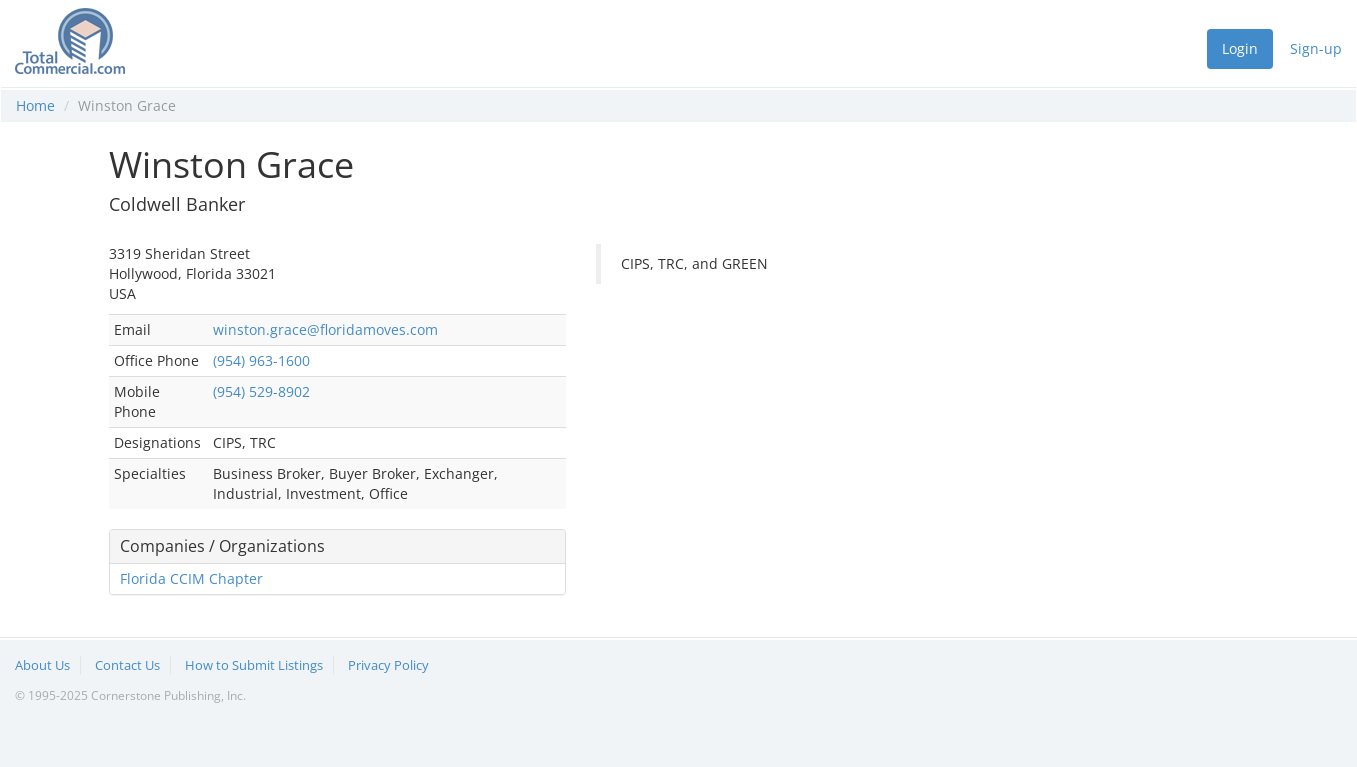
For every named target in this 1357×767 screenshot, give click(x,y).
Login (1240, 48)
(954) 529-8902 (261, 391)
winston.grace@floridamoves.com (325, 329)
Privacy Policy (388, 665)
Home (35, 105)
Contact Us (127, 665)
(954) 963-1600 (261, 360)
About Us (42, 665)
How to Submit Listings (254, 665)
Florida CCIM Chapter (191, 578)
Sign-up (1316, 48)
